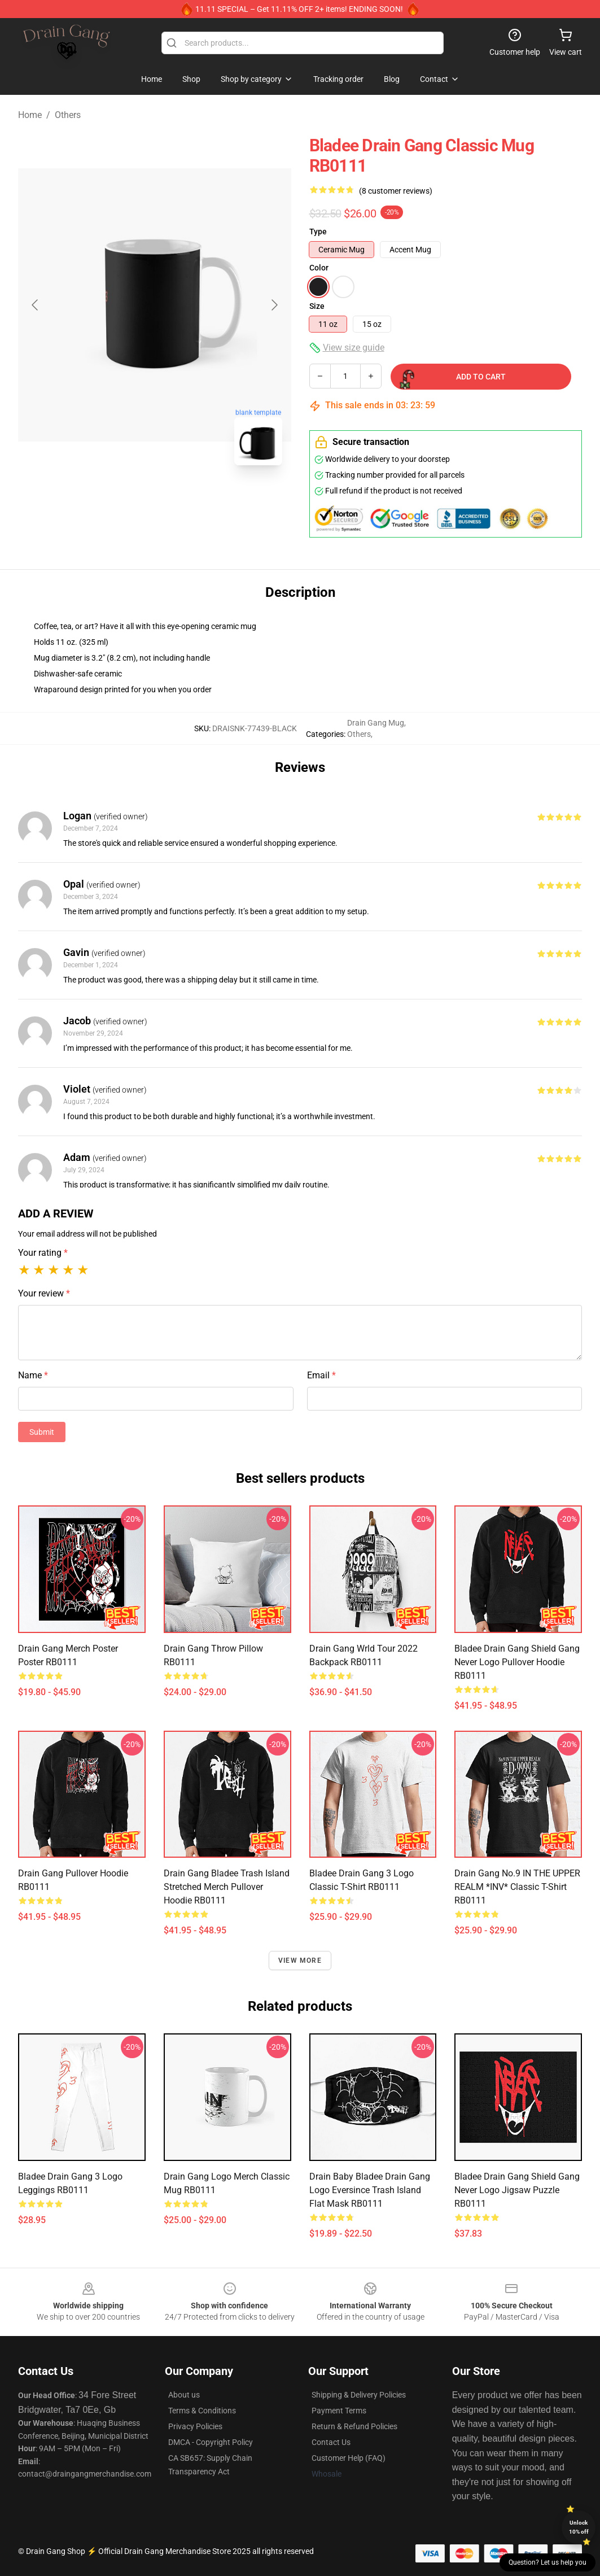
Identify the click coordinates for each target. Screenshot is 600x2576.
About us (184, 2394)
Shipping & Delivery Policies (359, 2394)
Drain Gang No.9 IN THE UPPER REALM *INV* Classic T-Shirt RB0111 (517, 1887)
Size (317, 306)
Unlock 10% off (579, 2527)
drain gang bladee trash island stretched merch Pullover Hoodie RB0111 (227, 1887)
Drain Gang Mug (375, 722)
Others (68, 115)
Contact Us (331, 2442)
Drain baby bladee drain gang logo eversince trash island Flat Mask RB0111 (369, 2190)
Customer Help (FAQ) (349, 2458)
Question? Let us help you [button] (547, 2562)
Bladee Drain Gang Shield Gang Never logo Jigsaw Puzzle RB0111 (517, 2190)
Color (319, 267)
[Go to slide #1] (125, 499)
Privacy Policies (195, 2426)
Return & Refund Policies (354, 2426)
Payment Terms (339, 2410)
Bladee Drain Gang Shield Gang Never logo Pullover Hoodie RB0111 (517, 1662)
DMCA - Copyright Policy (210, 2442)
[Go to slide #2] (184, 499)
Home (30, 115)
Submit (41, 1432)
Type (318, 231)
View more (300, 1960)
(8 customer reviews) (395, 190)
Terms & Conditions (202, 2410)
